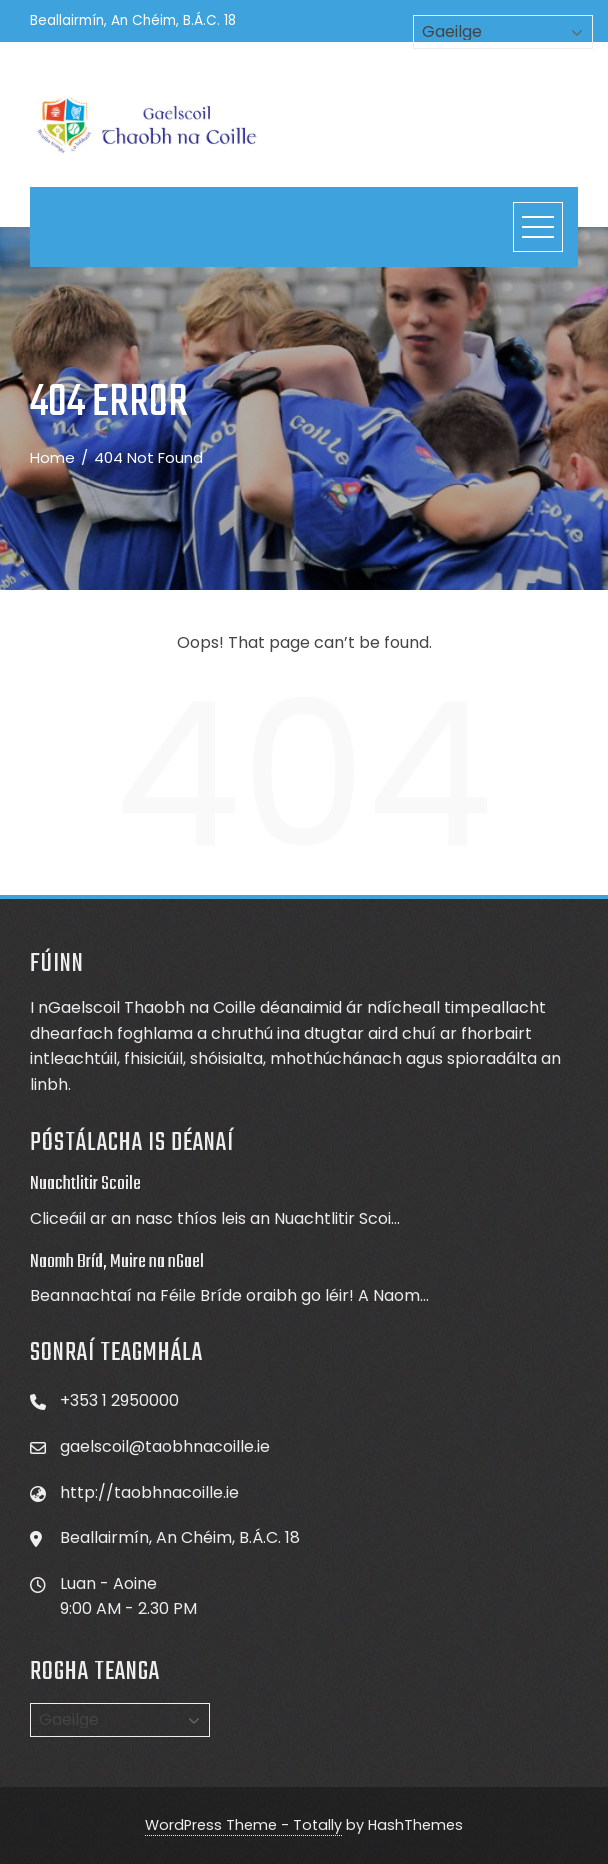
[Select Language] (120, 1720)
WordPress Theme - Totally (243, 1825)
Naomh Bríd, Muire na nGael (117, 1262)
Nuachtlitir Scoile (85, 1184)
